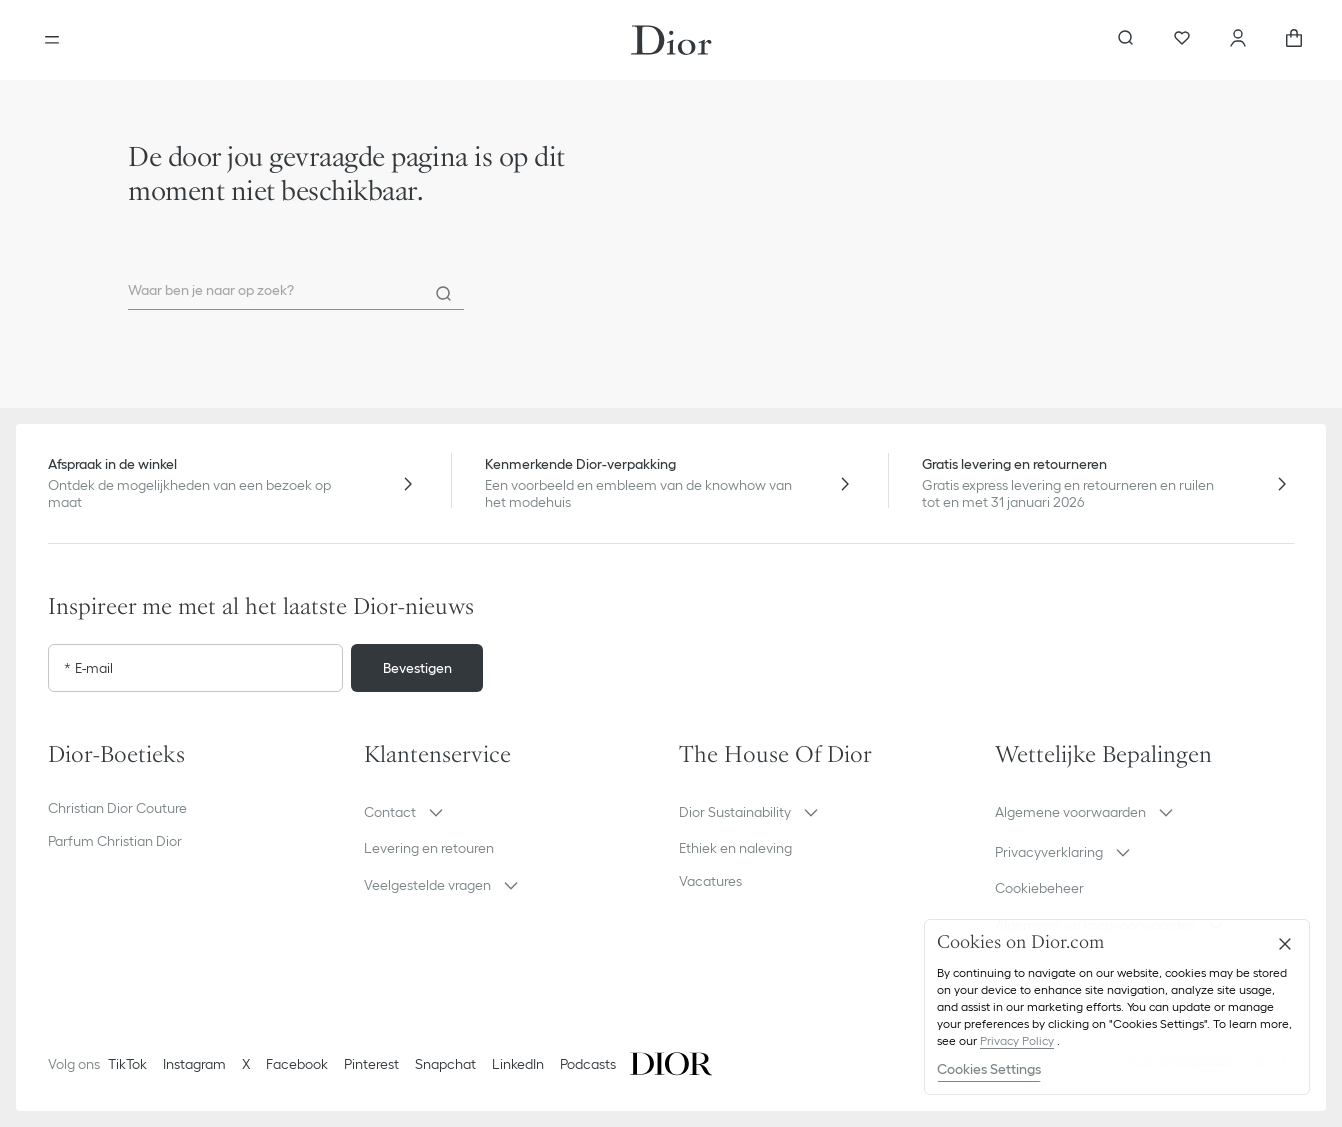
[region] (1117, 1007)
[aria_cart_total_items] (1294, 40)
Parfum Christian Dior (115, 841)
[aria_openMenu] (52, 40)
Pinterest (371, 1064)
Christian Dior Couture (117, 808)
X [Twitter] (246, 1064)
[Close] (1285, 944)
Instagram (194, 1064)
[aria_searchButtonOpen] (1126, 40)
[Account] (1238, 40)
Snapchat (445, 1064)
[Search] (444, 294)
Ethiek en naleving (735, 848)
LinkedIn (518, 1064)
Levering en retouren (429, 848)
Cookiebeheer (1039, 888)
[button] (514, 812)
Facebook (297, 1064)
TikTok (127, 1064)
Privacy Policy (1017, 1040)
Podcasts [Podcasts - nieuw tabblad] (588, 1064)
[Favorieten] (1182, 40)
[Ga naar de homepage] (671, 40)
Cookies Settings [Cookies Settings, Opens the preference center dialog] (989, 1069)
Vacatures (710, 881)
